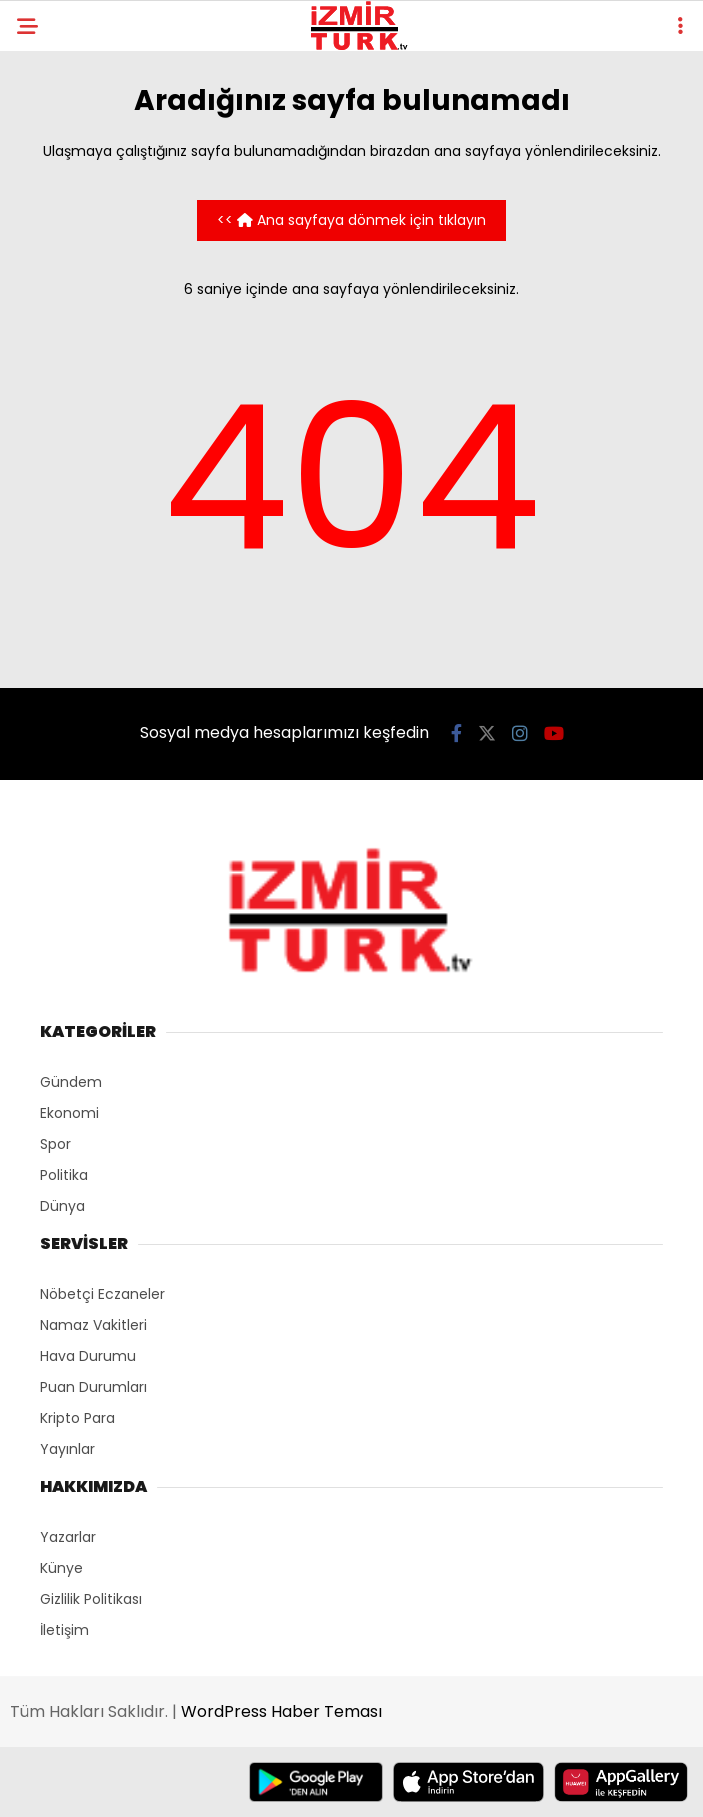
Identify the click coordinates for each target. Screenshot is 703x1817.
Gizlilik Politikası (91, 1599)
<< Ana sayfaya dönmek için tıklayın (351, 220)
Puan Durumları (93, 1387)
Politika (64, 1175)
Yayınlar (67, 1449)
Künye (61, 1568)
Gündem (71, 1082)
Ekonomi (69, 1113)
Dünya (62, 1206)
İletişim (64, 1630)
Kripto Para (77, 1418)
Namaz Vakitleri (93, 1325)
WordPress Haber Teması (281, 1711)
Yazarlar (68, 1537)
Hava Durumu (88, 1356)
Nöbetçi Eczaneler (102, 1294)
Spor (55, 1144)
